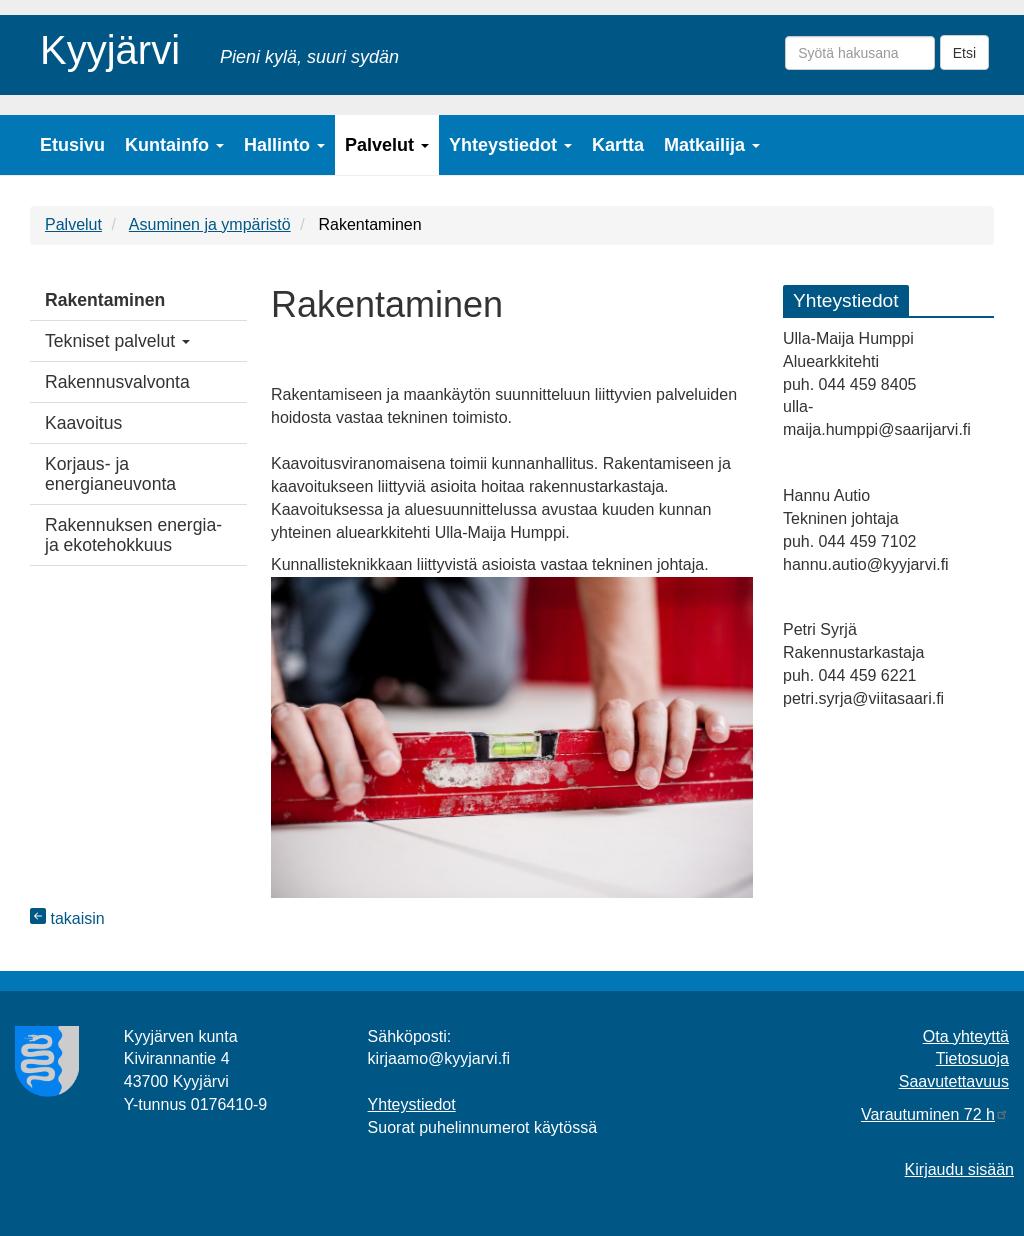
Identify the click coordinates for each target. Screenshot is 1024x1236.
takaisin (67, 918)
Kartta (618, 145)
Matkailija (712, 145)
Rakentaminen (105, 300)
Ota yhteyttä (966, 1036)
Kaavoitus (83, 423)
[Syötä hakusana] (860, 53)
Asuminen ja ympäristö (210, 224)
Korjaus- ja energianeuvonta (110, 474)
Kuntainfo (174, 145)
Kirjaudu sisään (959, 1169)
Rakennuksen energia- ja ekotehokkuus (133, 535)
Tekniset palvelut (117, 341)
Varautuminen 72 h (935, 1114)
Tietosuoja (972, 1058)
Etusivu (72, 145)
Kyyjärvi (110, 46)
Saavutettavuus (954, 1081)
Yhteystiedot (510, 145)
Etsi (964, 53)
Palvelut (387, 145)
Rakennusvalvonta (117, 382)
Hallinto (284, 145)
